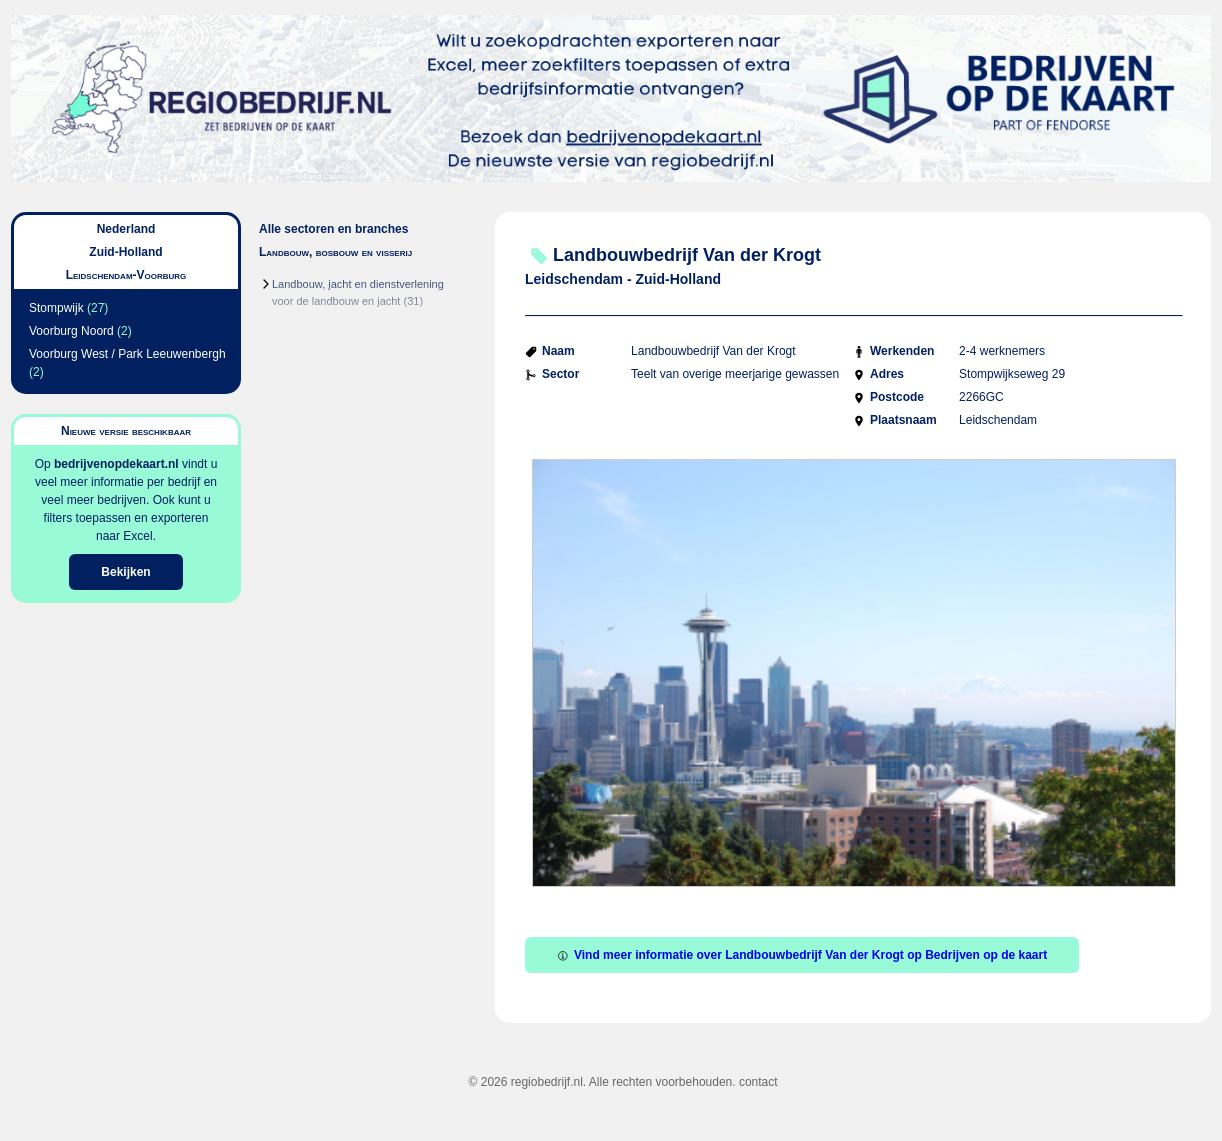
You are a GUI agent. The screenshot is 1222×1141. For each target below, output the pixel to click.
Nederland (126, 229)
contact (758, 1082)
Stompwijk (56, 308)
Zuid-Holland (125, 252)
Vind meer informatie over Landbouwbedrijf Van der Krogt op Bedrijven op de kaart (802, 955)
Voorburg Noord (71, 331)
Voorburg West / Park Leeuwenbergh (127, 354)
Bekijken (125, 572)
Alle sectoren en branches (333, 229)
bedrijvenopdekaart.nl (116, 464)
